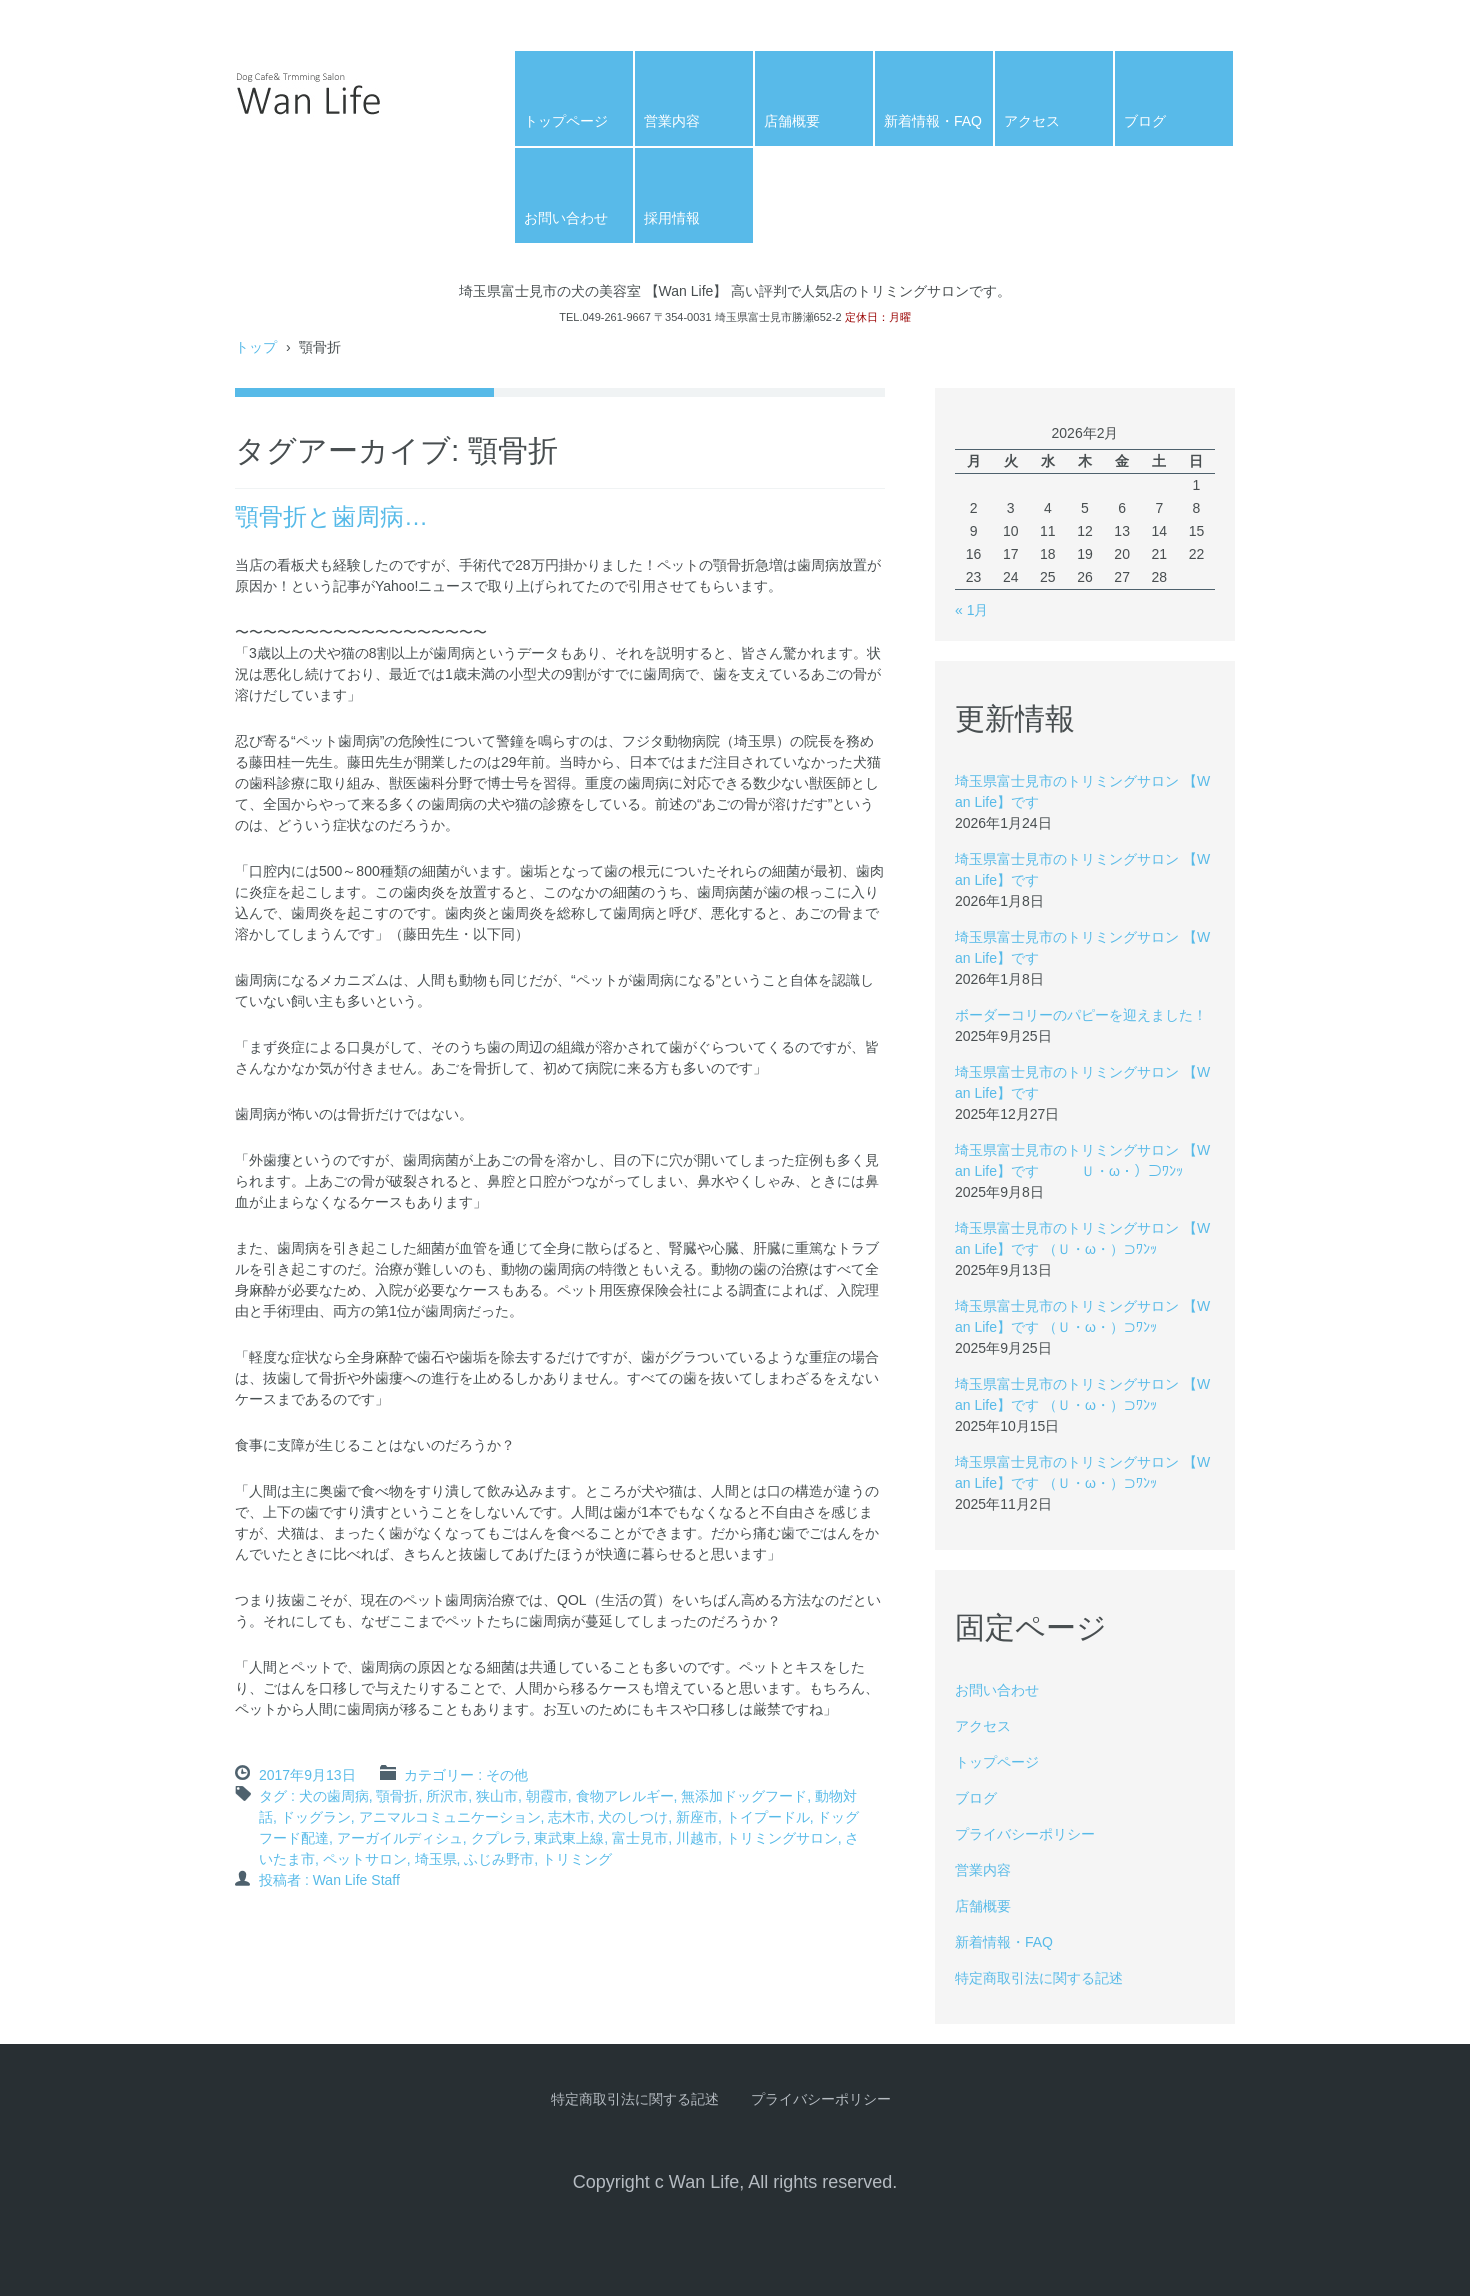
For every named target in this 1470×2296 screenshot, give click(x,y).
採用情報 (672, 218)
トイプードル (768, 1817)
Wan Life (284, 147)
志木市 (569, 1817)
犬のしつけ (633, 1817)
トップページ (566, 121)
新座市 (697, 1817)
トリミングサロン (782, 1838)
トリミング (577, 1859)
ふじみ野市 (499, 1859)
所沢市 (447, 1796)
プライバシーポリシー (1025, 1834)
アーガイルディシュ (400, 1838)
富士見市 (640, 1838)
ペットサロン (365, 1859)
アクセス (1032, 121)
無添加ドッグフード (744, 1796)
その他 (507, 1775)
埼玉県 (436, 1859)
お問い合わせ (566, 218)
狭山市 (497, 1796)
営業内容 (672, 121)
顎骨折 (397, 1796)
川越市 (697, 1838)
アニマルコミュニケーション (450, 1817)
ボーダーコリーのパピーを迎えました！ (1081, 1015)
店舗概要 (792, 121)
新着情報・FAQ (933, 121)
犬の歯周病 (334, 1796)
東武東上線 (569, 1838)
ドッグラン (316, 1817)
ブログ (1145, 121)
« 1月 (971, 610)
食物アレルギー (625, 1796)
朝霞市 (547, 1796)
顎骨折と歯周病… (331, 516)
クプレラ (499, 1838)
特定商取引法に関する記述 (1039, 1978)
